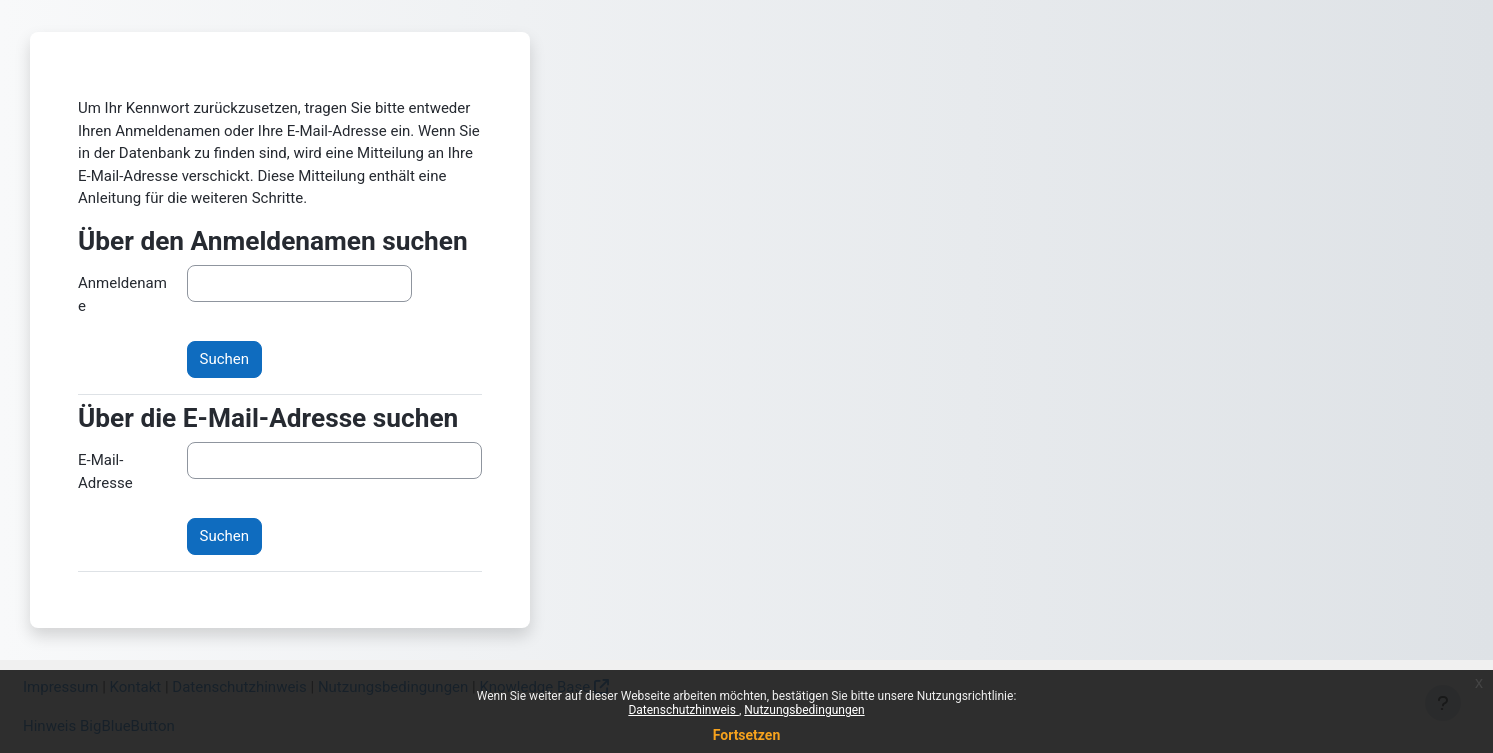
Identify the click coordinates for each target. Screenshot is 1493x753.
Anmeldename (122, 294)
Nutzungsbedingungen (804, 710)
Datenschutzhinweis (683, 710)
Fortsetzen (747, 735)
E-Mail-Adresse (105, 471)
